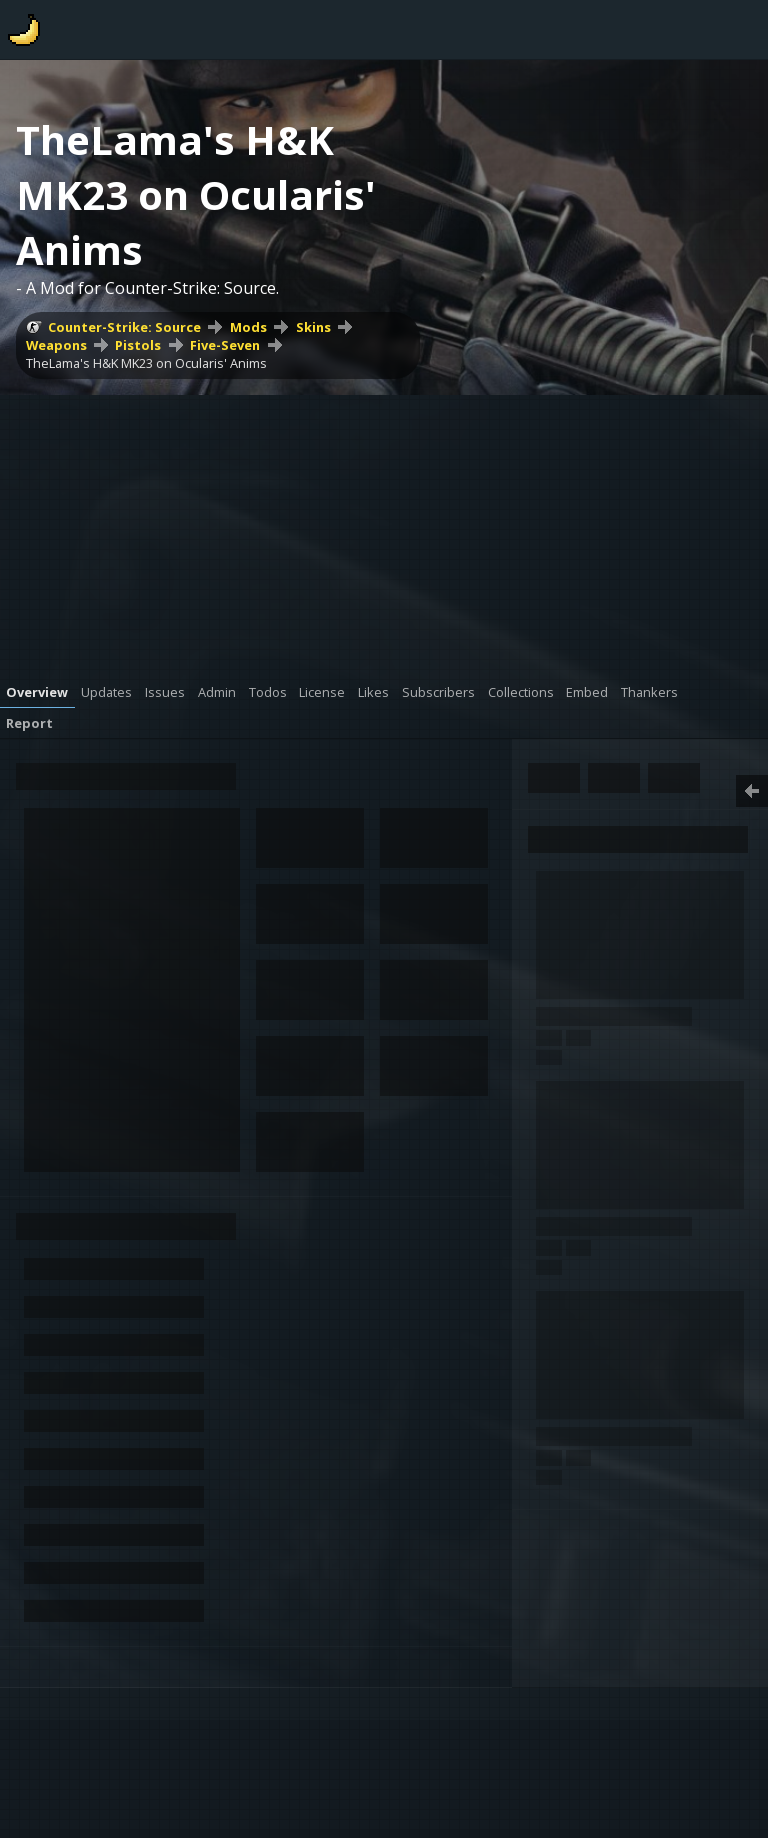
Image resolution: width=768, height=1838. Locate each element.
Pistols (138, 345)
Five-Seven (225, 345)
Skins (313, 327)
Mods (248, 327)
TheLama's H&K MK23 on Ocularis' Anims (146, 363)
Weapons (56, 345)
